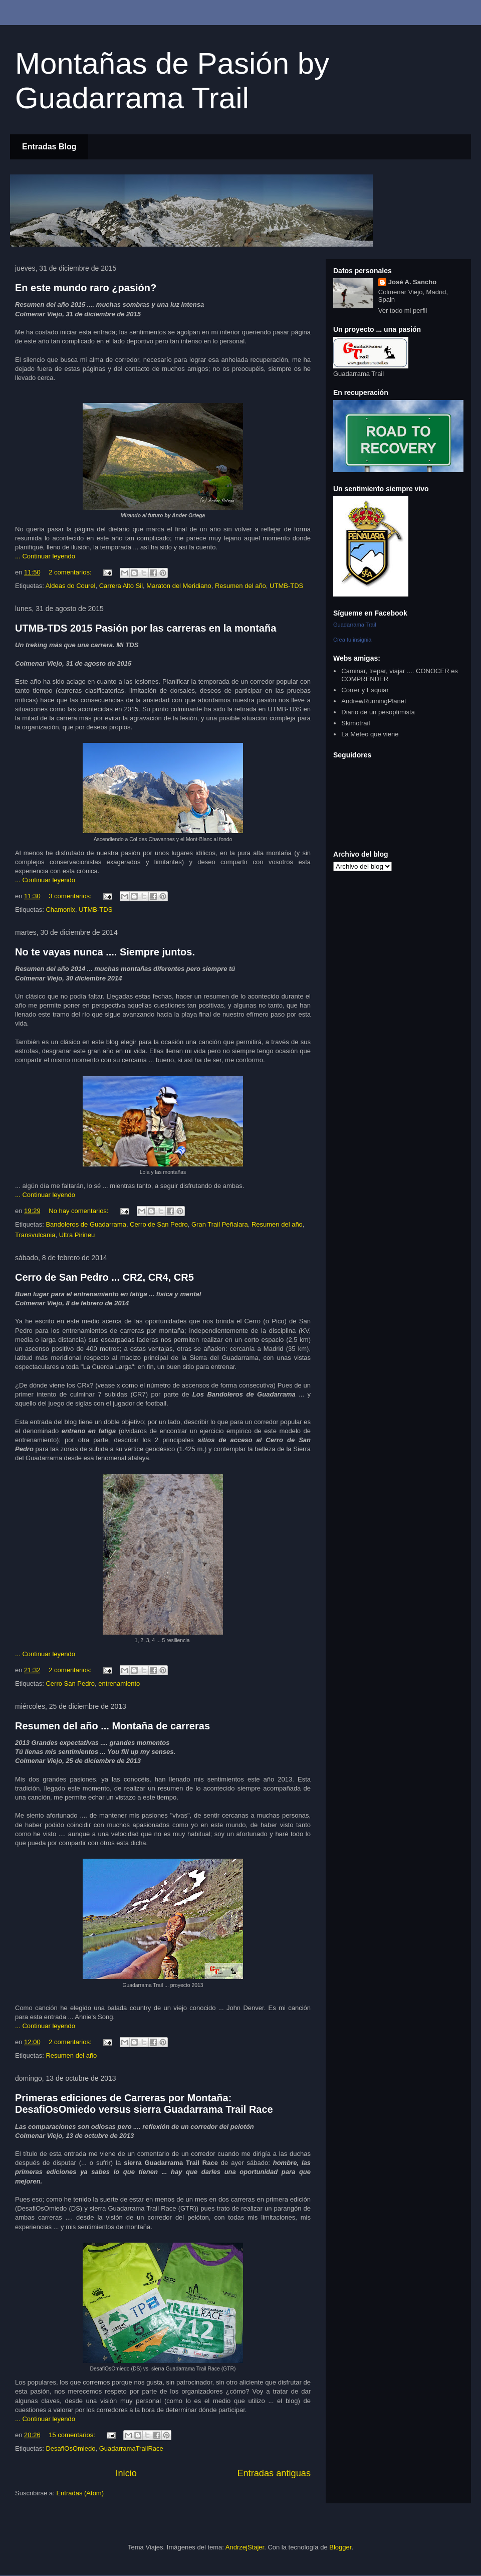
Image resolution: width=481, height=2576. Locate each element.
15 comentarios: (73, 2435)
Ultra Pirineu (77, 1235)
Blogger (340, 2547)
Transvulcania (35, 1235)
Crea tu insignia (352, 640)
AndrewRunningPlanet (373, 701)
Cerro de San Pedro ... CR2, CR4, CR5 (104, 1277)
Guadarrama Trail (354, 625)
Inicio (125, 2473)
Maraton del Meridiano (178, 585)
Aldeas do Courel (71, 585)
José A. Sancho (412, 282)
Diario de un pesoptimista (378, 712)
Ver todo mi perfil (402, 310)
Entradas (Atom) (80, 2493)
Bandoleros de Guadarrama (86, 1224)
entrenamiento (119, 1683)
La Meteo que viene (369, 734)
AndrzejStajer (244, 2547)
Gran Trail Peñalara (219, 1224)
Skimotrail (355, 723)
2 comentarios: (71, 572)
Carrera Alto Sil (121, 585)
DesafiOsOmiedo (70, 2448)
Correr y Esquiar (365, 690)
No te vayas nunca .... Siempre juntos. (105, 951)
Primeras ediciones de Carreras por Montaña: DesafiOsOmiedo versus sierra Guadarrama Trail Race (144, 2103)
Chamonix (60, 909)
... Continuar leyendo (45, 556)
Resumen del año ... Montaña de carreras (112, 1725)
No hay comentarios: (79, 1211)
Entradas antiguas (274, 2473)
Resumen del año (240, 585)
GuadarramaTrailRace (131, 2448)
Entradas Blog (49, 146)
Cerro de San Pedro (159, 1224)
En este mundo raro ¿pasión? (85, 287)
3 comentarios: (71, 896)
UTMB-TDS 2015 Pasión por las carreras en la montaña (145, 628)
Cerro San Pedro (70, 1683)
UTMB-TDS (286, 585)
